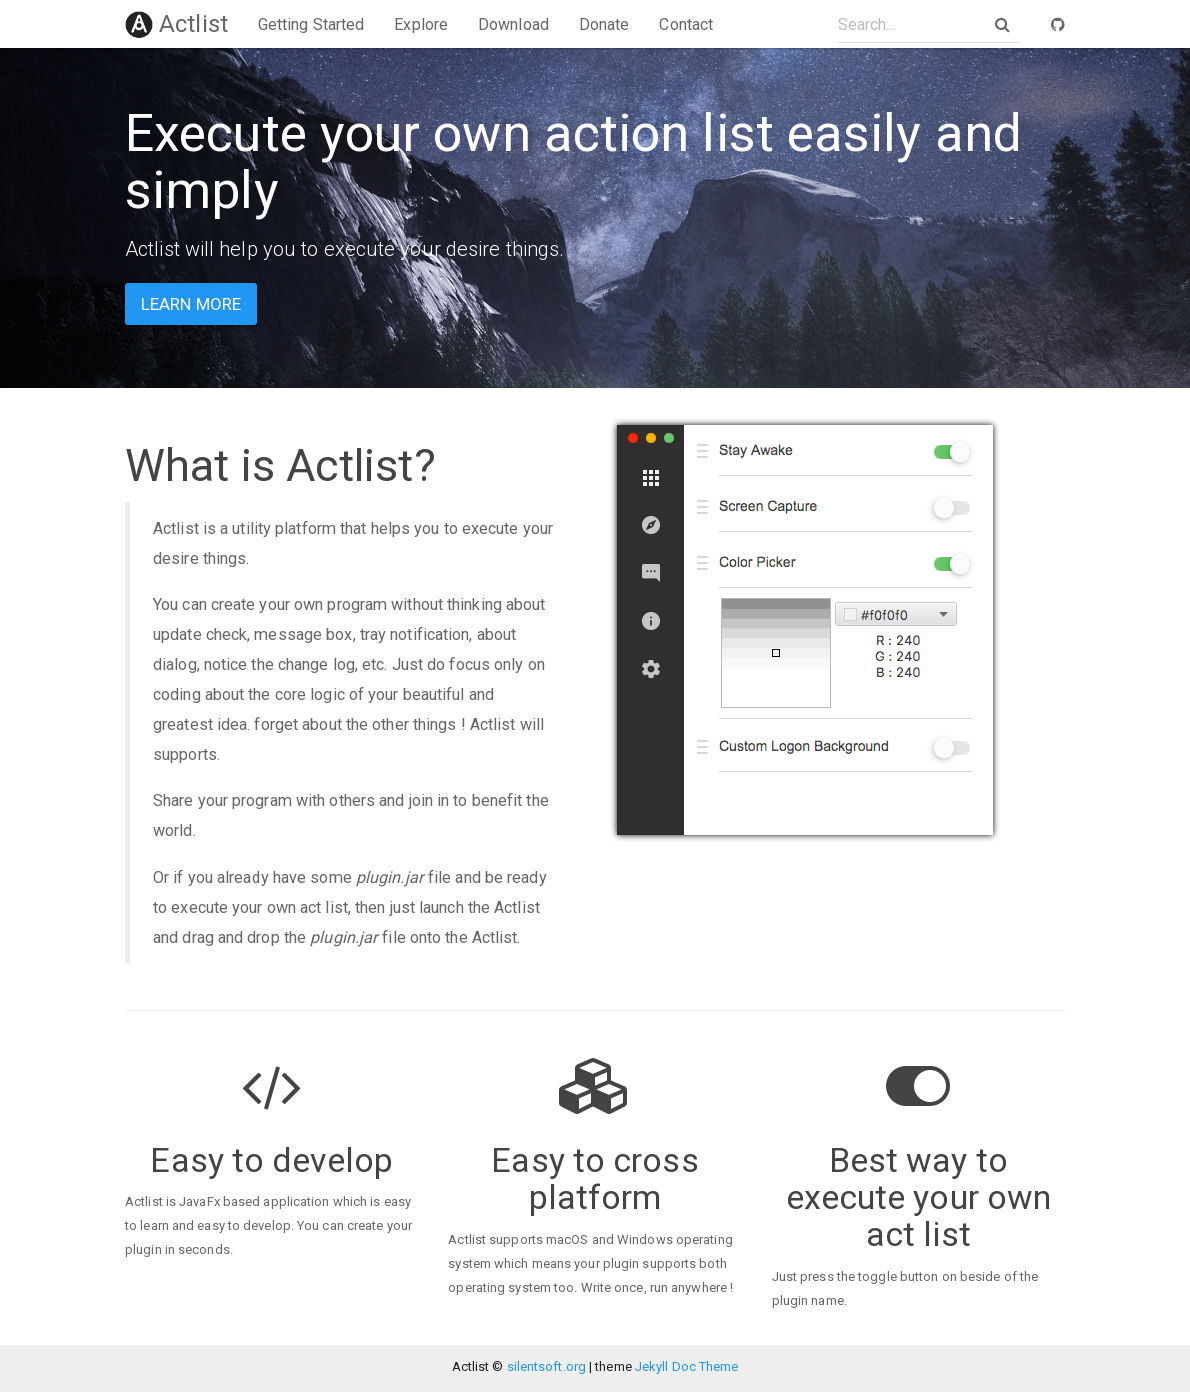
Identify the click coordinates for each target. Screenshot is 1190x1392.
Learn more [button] (191, 304)
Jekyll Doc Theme (687, 1366)
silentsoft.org (546, 1366)
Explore (421, 24)
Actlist (176, 24)
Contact (686, 24)
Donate (604, 24)
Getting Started (311, 24)
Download (513, 24)
